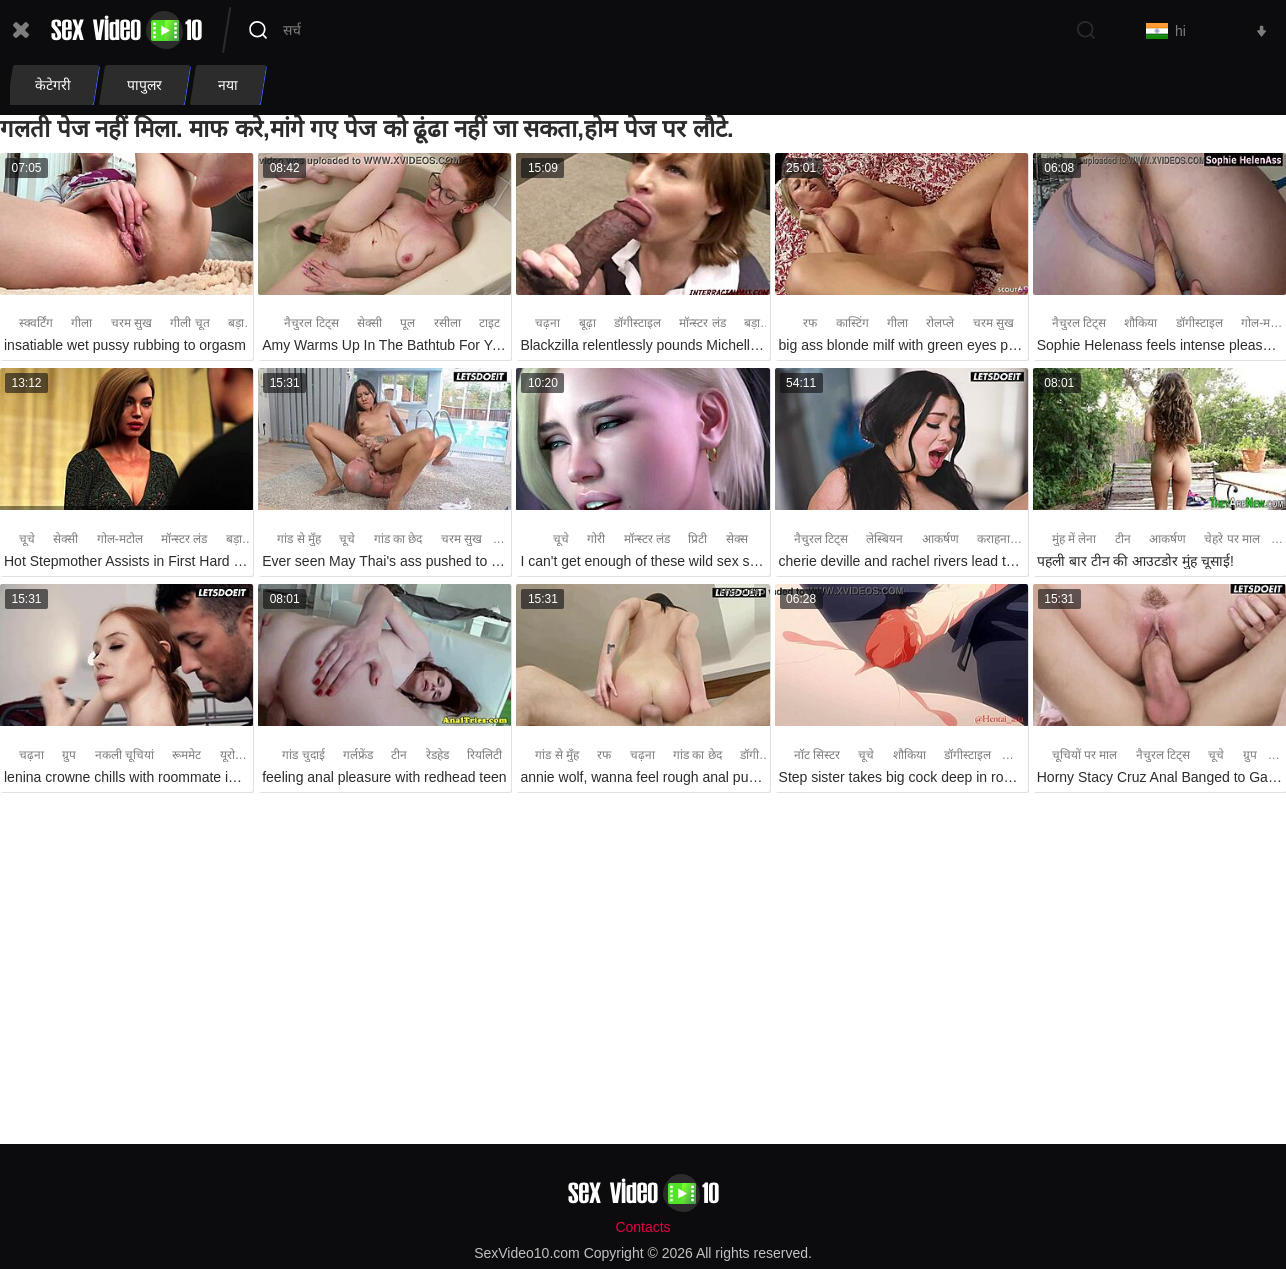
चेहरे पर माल (1232, 539)
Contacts (642, 1227)
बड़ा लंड (244, 324)
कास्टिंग (852, 324)
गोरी (596, 539)
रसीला (447, 324)
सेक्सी (369, 324)
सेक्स (737, 539)
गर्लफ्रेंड (358, 755)
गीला (81, 324)
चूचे (27, 539)
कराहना (993, 539)
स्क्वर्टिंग (36, 324)
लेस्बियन (884, 539)
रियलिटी (484, 755)
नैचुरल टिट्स (311, 324)
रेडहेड (437, 755)
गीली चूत (189, 324)
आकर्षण (940, 539)
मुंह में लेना (1074, 539)
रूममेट (186, 755)
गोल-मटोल (120, 539)
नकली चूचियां (124, 755)
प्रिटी (697, 539)
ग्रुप (69, 755)
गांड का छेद (398, 539)
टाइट (489, 324)
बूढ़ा (587, 324)
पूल (407, 324)
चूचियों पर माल (1085, 755)
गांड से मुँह (299, 539)
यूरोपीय (236, 755)
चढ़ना (547, 324)
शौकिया (1140, 324)
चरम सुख (131, 324)
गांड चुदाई (303, 755)
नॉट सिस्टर (817, 755)
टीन (1123, 539)
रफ (810, 324)
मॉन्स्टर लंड (702, 324)
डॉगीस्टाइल (637, 324)
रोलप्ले (940, 324)
